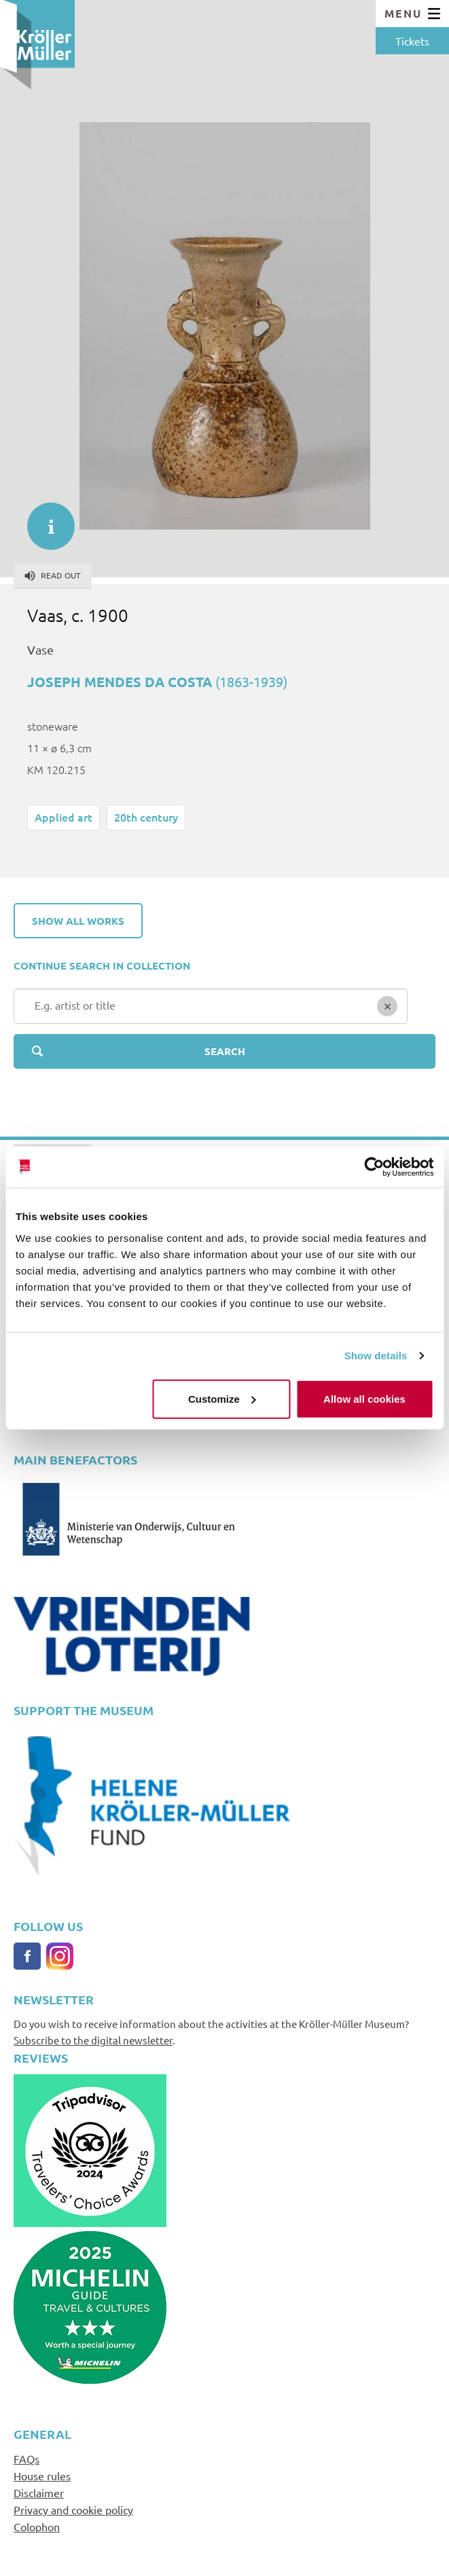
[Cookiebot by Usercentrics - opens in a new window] (374, 1167)
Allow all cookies (364, 1398)
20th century (146, 816)
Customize (222, 1398)
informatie (44, 519)
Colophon (37, 2526)
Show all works (78, 920)
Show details (376, 1355)
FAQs (26, 2458)
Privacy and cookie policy (73, 2509)
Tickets (412, 41)
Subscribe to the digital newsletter (93, 2040)
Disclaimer (39, 2492)
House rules (42, 2475)
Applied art (63, 816)
